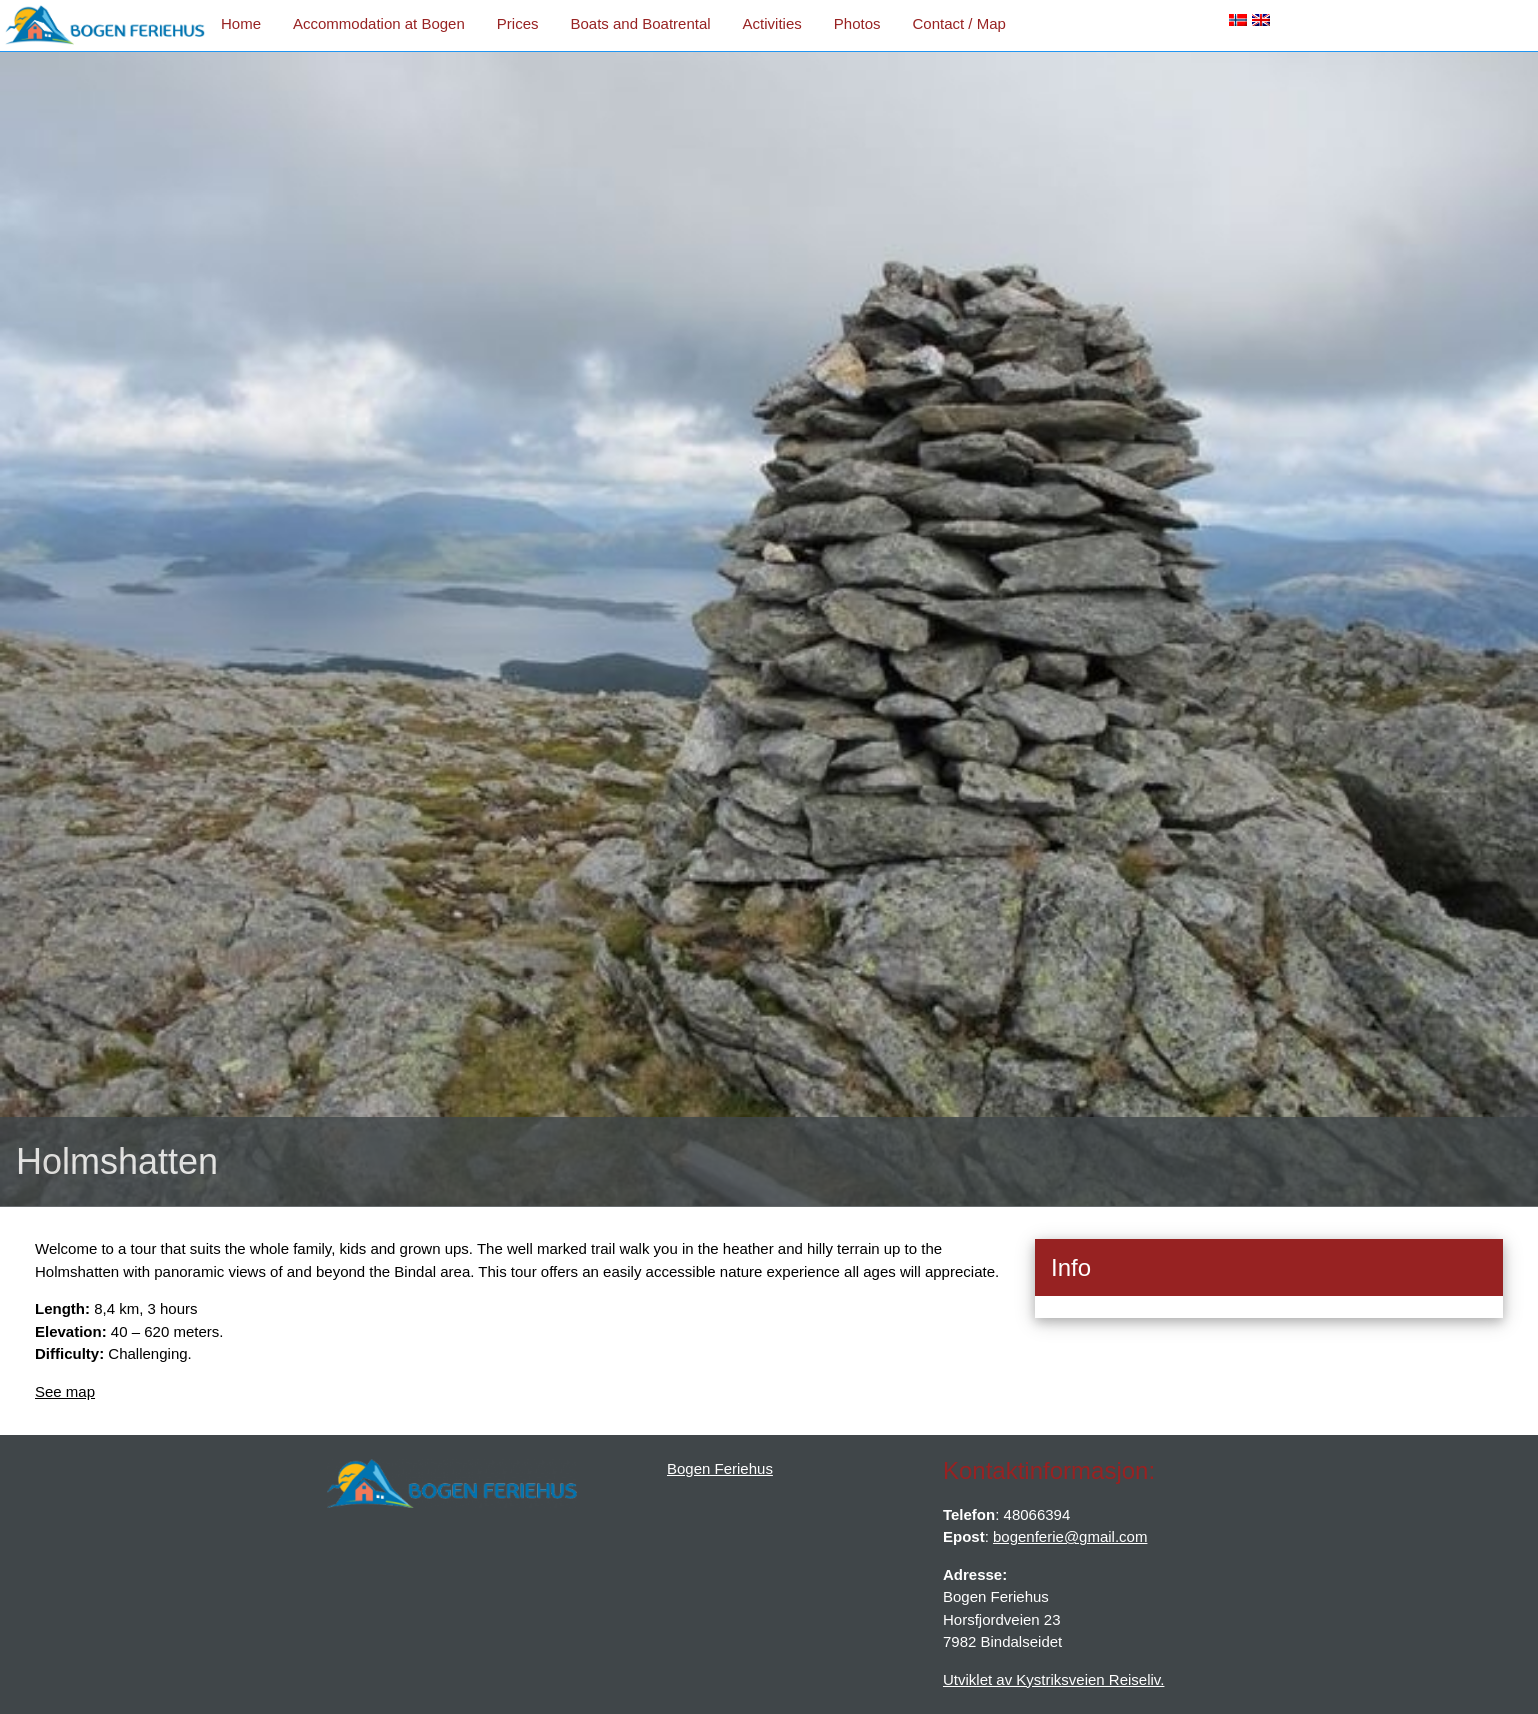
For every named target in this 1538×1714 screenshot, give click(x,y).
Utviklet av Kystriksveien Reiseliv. (1053, 1679)
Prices (518, 23)
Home (241, 23)
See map (65, 1391)
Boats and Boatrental (640, 23)
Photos (857, 23)
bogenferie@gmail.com (1070, 1536)
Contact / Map (958, 23)
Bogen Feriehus (720, 1468)
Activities (772, 23)
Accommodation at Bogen (379, 23)
